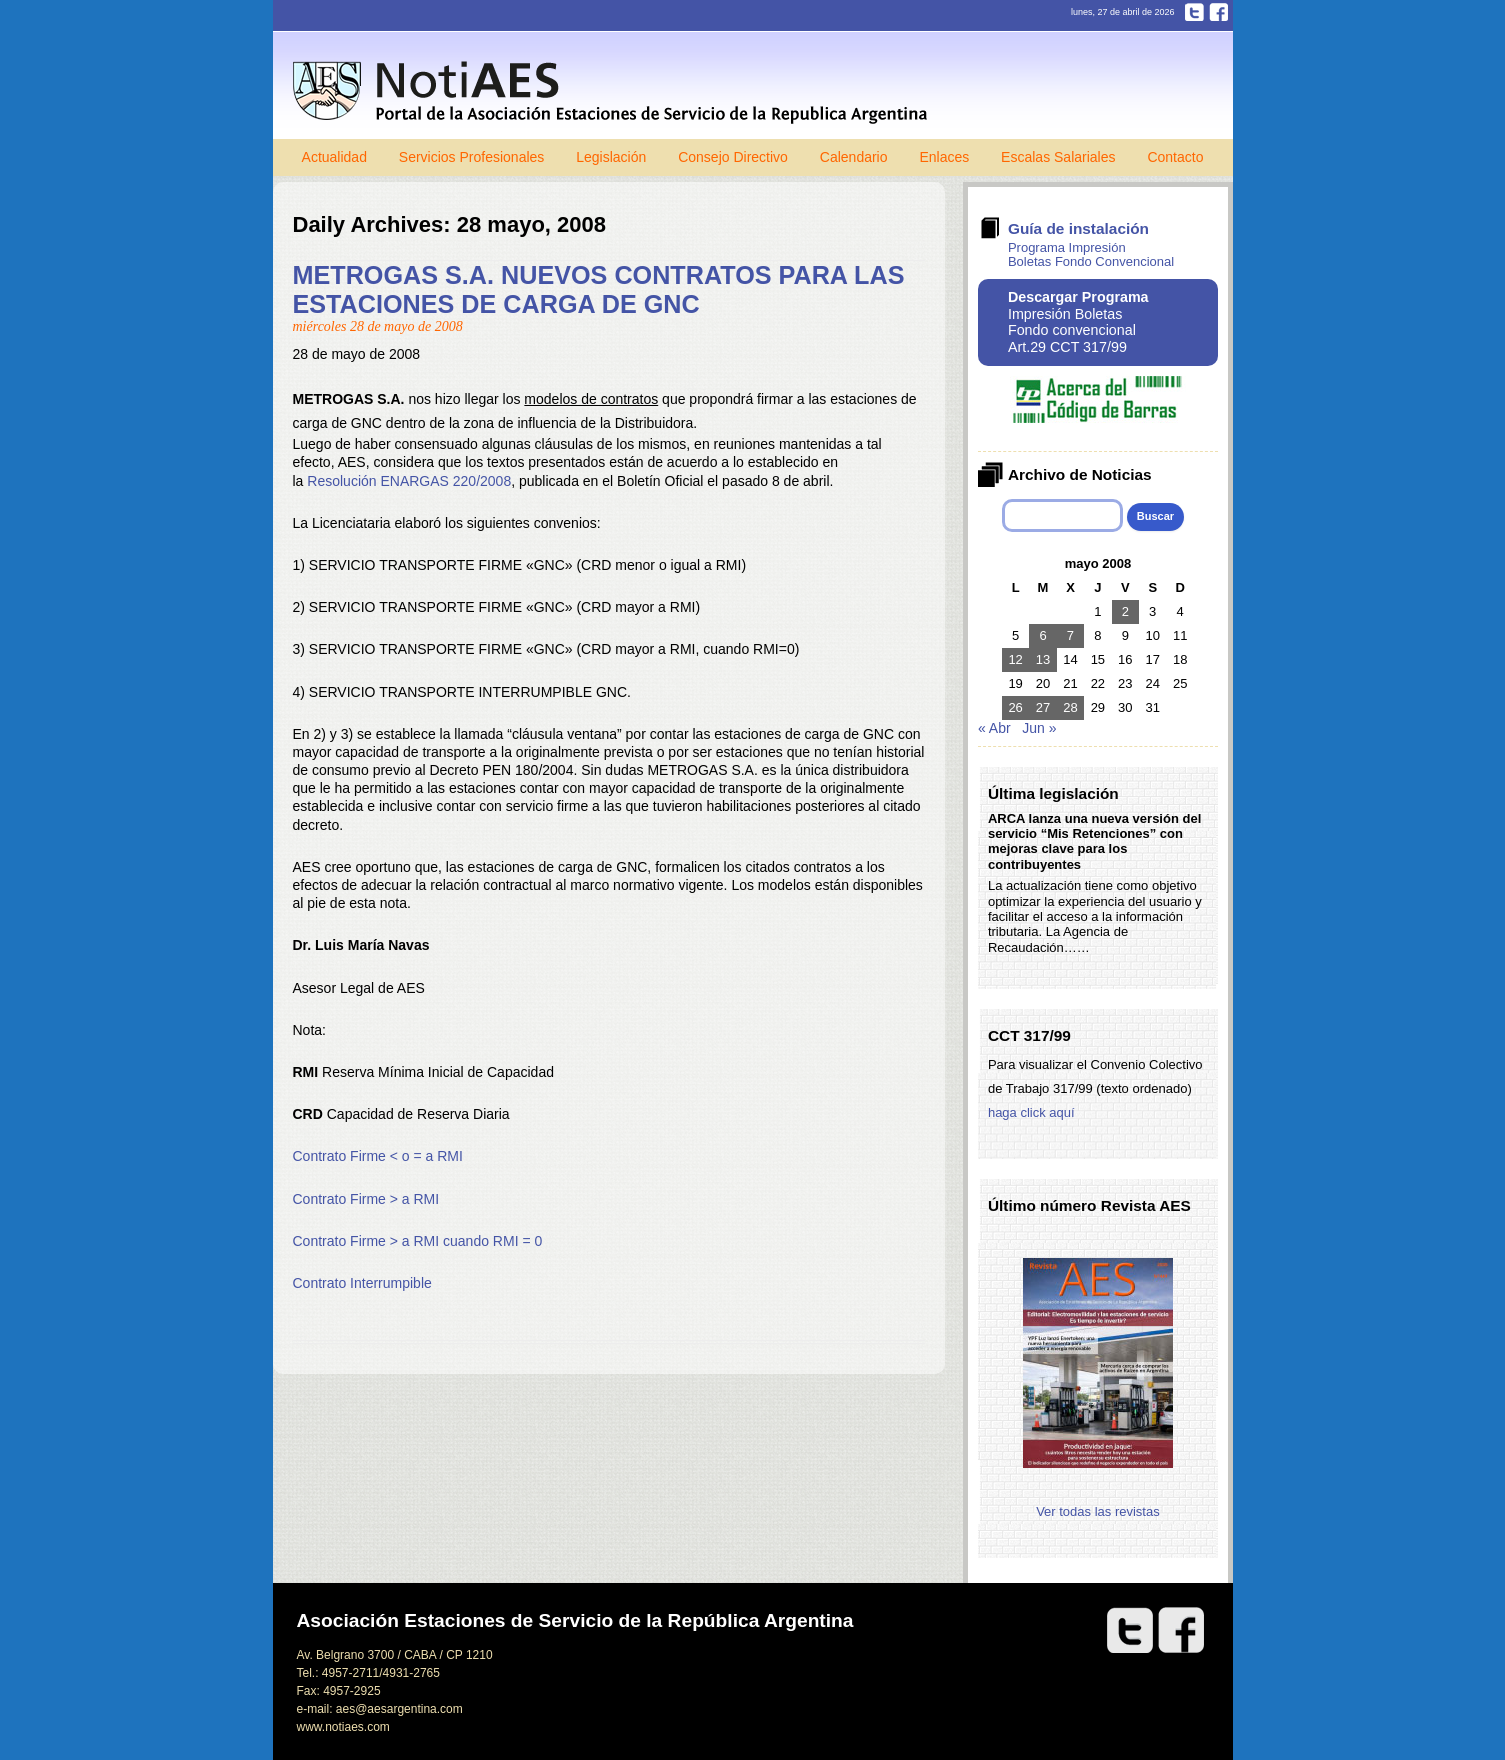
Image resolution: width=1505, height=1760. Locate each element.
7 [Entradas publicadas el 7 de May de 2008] (1070, 635)
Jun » (1039, 728)
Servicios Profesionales (472, 157)
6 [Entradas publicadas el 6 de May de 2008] (1042, 635)
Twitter (1194, 12)
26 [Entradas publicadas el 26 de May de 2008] (1015, 707)
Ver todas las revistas (1098, 1511)
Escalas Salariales (1058, 157)
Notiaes (614, 92)
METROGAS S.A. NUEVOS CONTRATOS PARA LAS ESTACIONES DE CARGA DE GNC (599, 289)
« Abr (994, 728)
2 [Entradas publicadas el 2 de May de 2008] (1125, 611)
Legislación (611, 157)
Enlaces (944, 157)
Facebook (1218, 12)
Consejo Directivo (733, 157)
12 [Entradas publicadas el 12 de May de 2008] (1015, 659)
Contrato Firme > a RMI (366, 1199)
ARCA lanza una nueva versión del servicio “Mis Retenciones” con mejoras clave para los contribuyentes (1094, 841)
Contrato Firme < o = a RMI (378, 1156)
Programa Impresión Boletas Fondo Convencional (1091, 254)
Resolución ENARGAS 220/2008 (409, 481)
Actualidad (334, 157)
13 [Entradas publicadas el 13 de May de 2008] (1043, 659)
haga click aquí (1031, 1112)
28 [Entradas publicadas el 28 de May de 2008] (1070, 707)
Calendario (854, 157)
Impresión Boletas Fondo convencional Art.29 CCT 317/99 (1078, 322)
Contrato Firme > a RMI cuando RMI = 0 (418, 1241)
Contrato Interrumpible (362, 1283)
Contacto (1175, 157)
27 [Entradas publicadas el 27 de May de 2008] (1043, 707)
